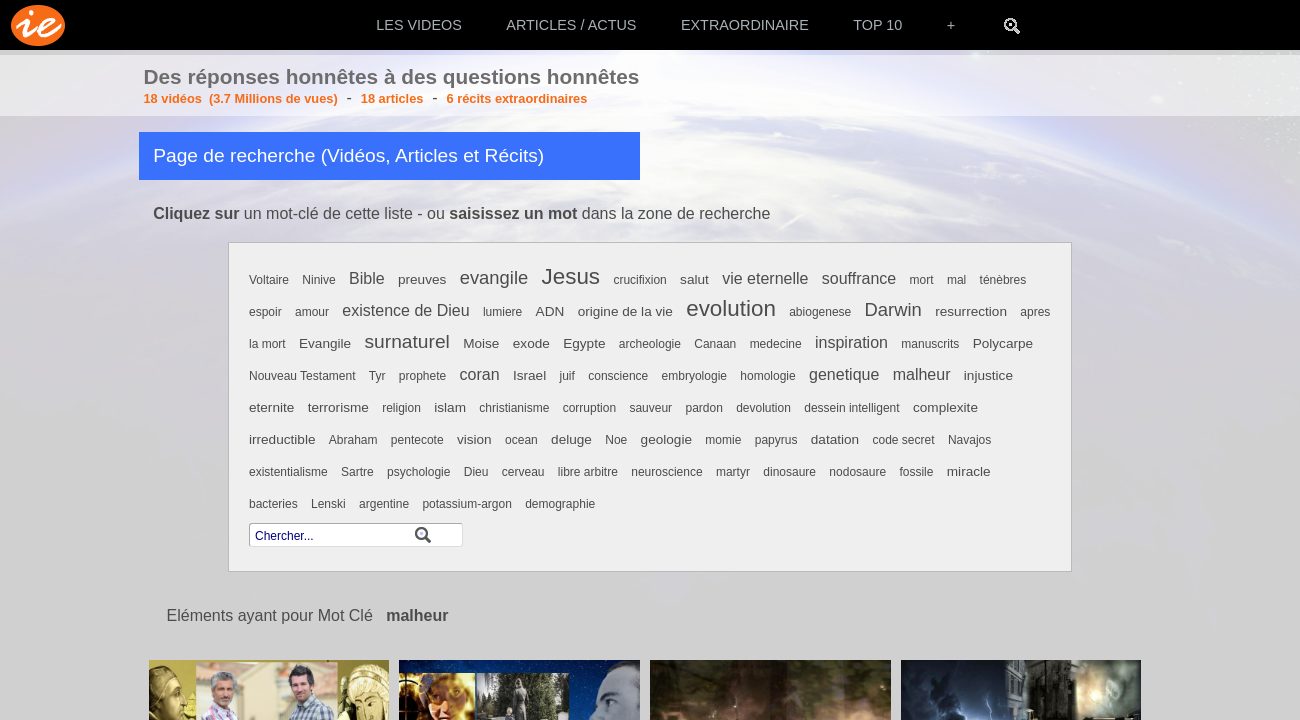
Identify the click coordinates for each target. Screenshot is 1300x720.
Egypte (584, 343)
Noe (616, 440)
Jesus (571, 276)
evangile (494, 277)
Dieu (476, 472)
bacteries (273, 504)
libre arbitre (588, 472)
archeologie (650, 344)
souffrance (859, 278)
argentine (384, 504)
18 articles (392, 98)
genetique (844, 374)
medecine (776, 344)
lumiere (502, 312)
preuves (422, 279)
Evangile (325, 343)
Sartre (357, 472)
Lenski (328, 504)
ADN (550, 311)
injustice (988, 375)
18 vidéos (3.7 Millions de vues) (241, 98)
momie (723, 440)
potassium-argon (466, 504)
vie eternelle (765, 278)
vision (474, 439)
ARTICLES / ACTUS (571, 25)
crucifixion (639, 280)
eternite (271, 407)
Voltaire (269, 280)
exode (531, 343)
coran (480, 374)
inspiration (851, 342)
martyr (733, 472)
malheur (922, 374)
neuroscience (666, 472)
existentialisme (288, 472)
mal (956, 280)
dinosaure (789, 472)
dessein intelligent (851, 408)
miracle (969, 471)
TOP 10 (877, 25)
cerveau (523, 472)
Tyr (377, 376)
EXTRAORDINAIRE (745, 25)
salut (694, 279)
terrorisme (338, 407)
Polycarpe (1003, 343)
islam (450, 407)
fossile (916, 472)
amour (312, 312)
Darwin (893, 309)
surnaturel (407, 341)
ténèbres (1003, 280)
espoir (265, 312)
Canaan (715, 344)
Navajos (969, 440)
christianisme (514, 408)
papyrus (776, 440)
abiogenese (820, 312)
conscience (618, 376)
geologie (666, 439)
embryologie (694, 376)
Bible (367, 278)
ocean (521, 440)
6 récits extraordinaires (517, 98)
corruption (589, 408)
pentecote (417, 440)
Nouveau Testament (302, 376)
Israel (529, 375)
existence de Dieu (405, 310)
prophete (422, 376)
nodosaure (857, 472)
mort (922, 280)
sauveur (650, 408)
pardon (703, 408)
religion (401, 408)
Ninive (318, 280)
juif (567, 376)
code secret (903, 440)
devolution (763, 408)
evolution (731, 308)
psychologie (418, 472)
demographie (560, 504)
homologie (767, 376)
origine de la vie (625, 311)
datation (835, 439)
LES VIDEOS (419, 25)
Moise (481, 343)
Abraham (353, 440)
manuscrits (930, 344)
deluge (571, 439)
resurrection (971, 311)
